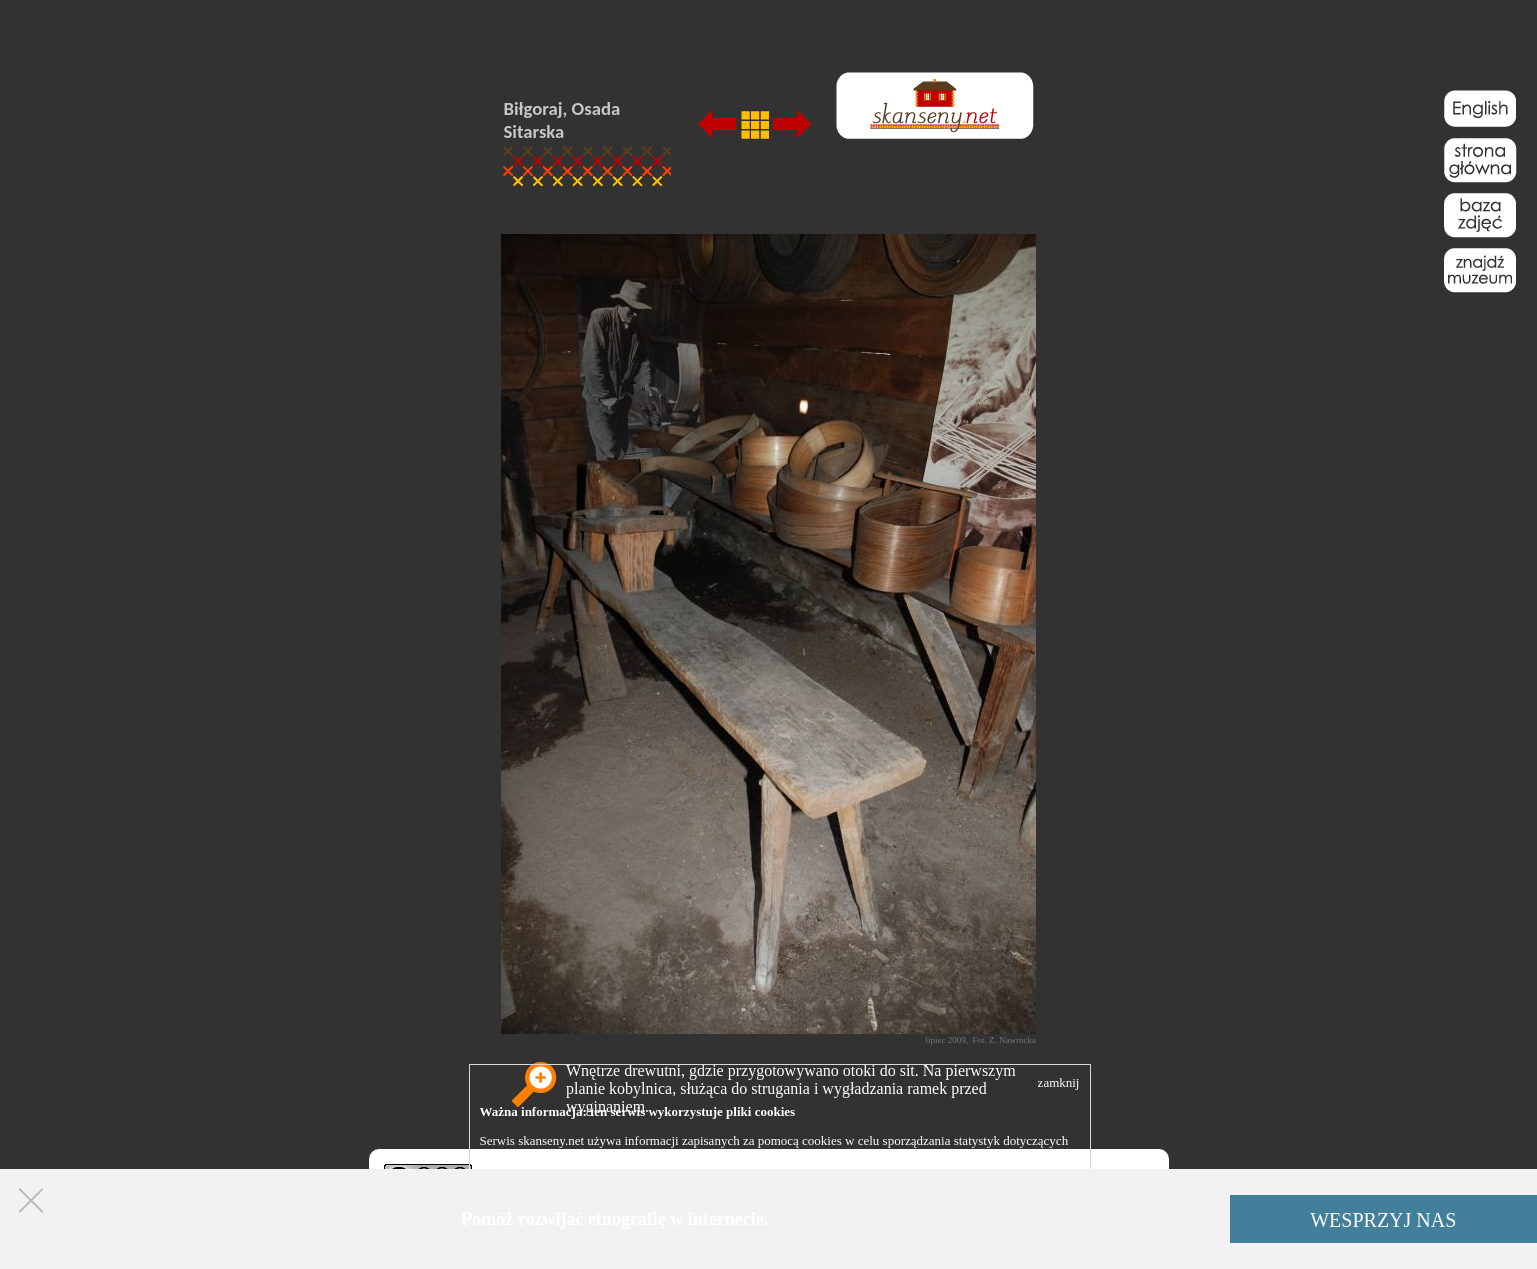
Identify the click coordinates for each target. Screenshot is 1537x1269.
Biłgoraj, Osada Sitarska (562, 120)
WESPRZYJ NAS (1383, 1220)
